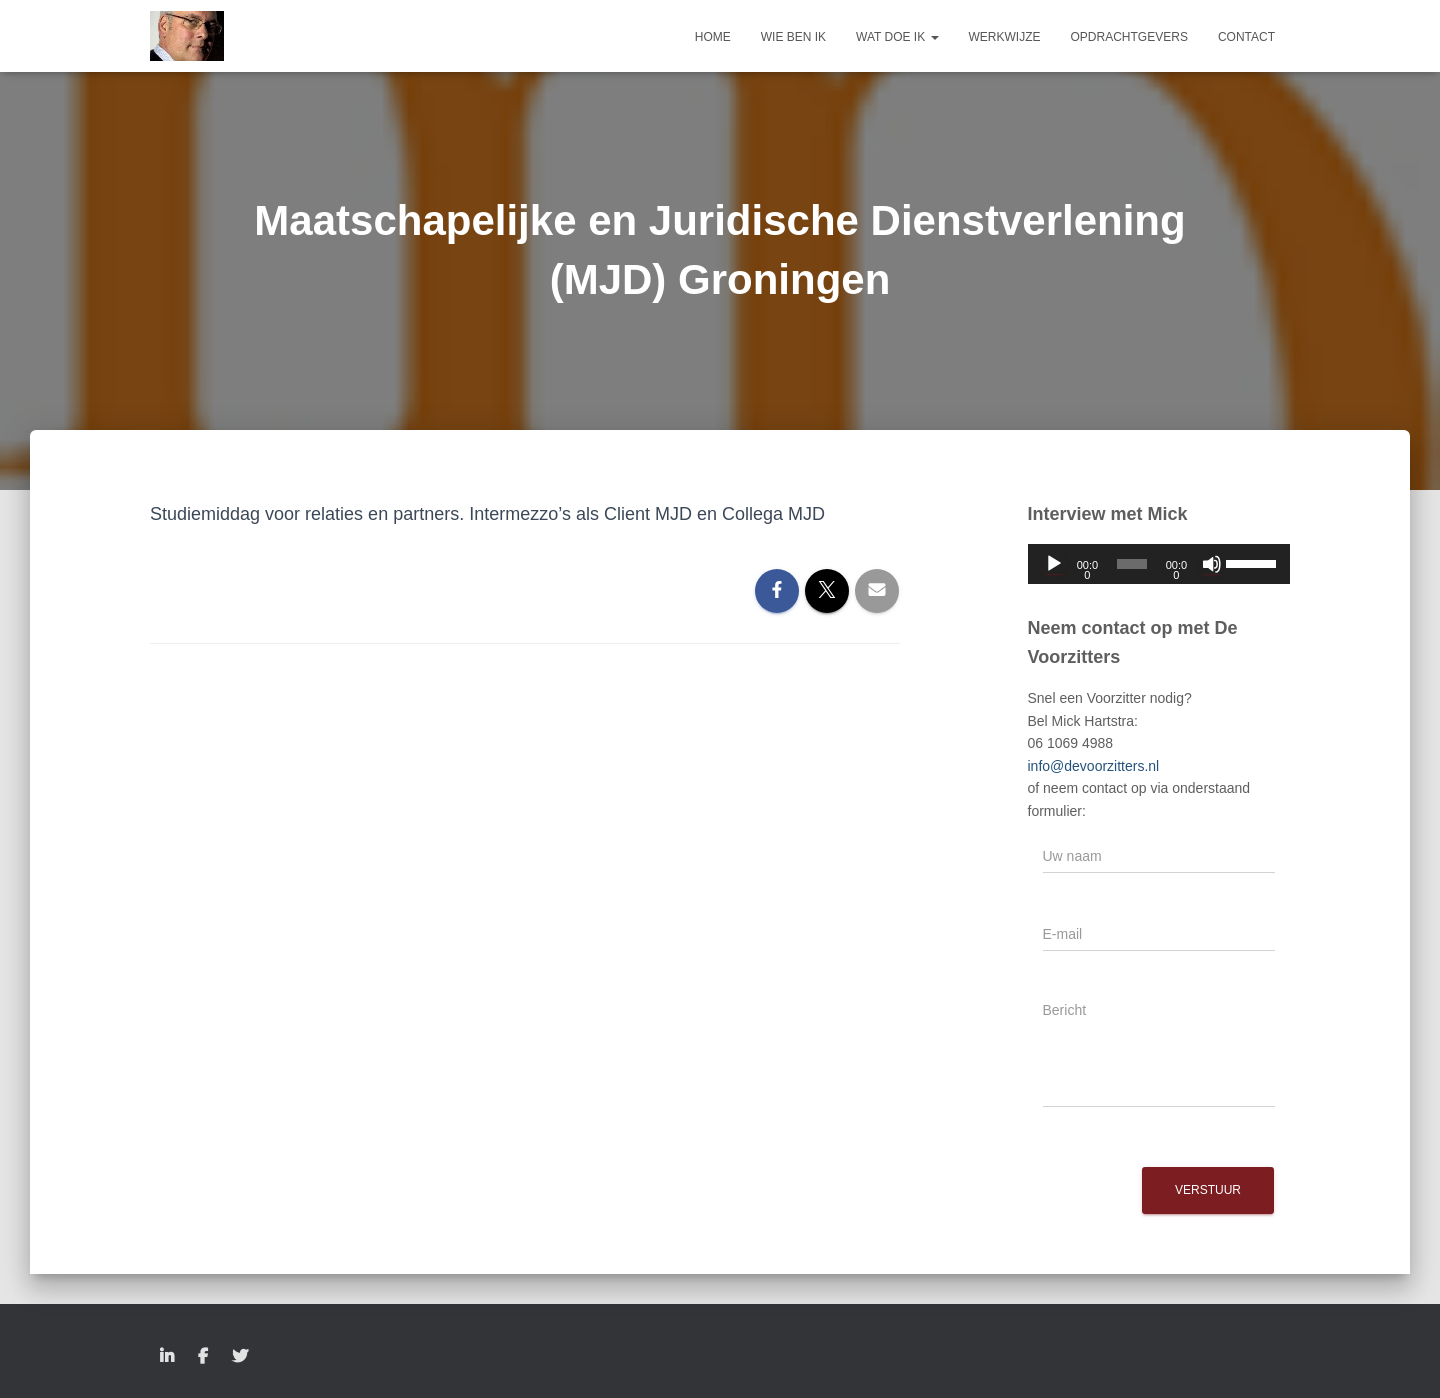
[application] (1159, 564)
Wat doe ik (897, 37)
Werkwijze (1005, 37)
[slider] (1132, 564)
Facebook (203, 1357)
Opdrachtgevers (1129, 37)
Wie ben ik (793, 37)
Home (713, 37)
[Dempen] (1212, 564)
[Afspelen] (1054, 564)
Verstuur (1208, 1190)
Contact (1246, 37)
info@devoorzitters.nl (1094, 766)
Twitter (240, 1357)
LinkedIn (167, 1357)
